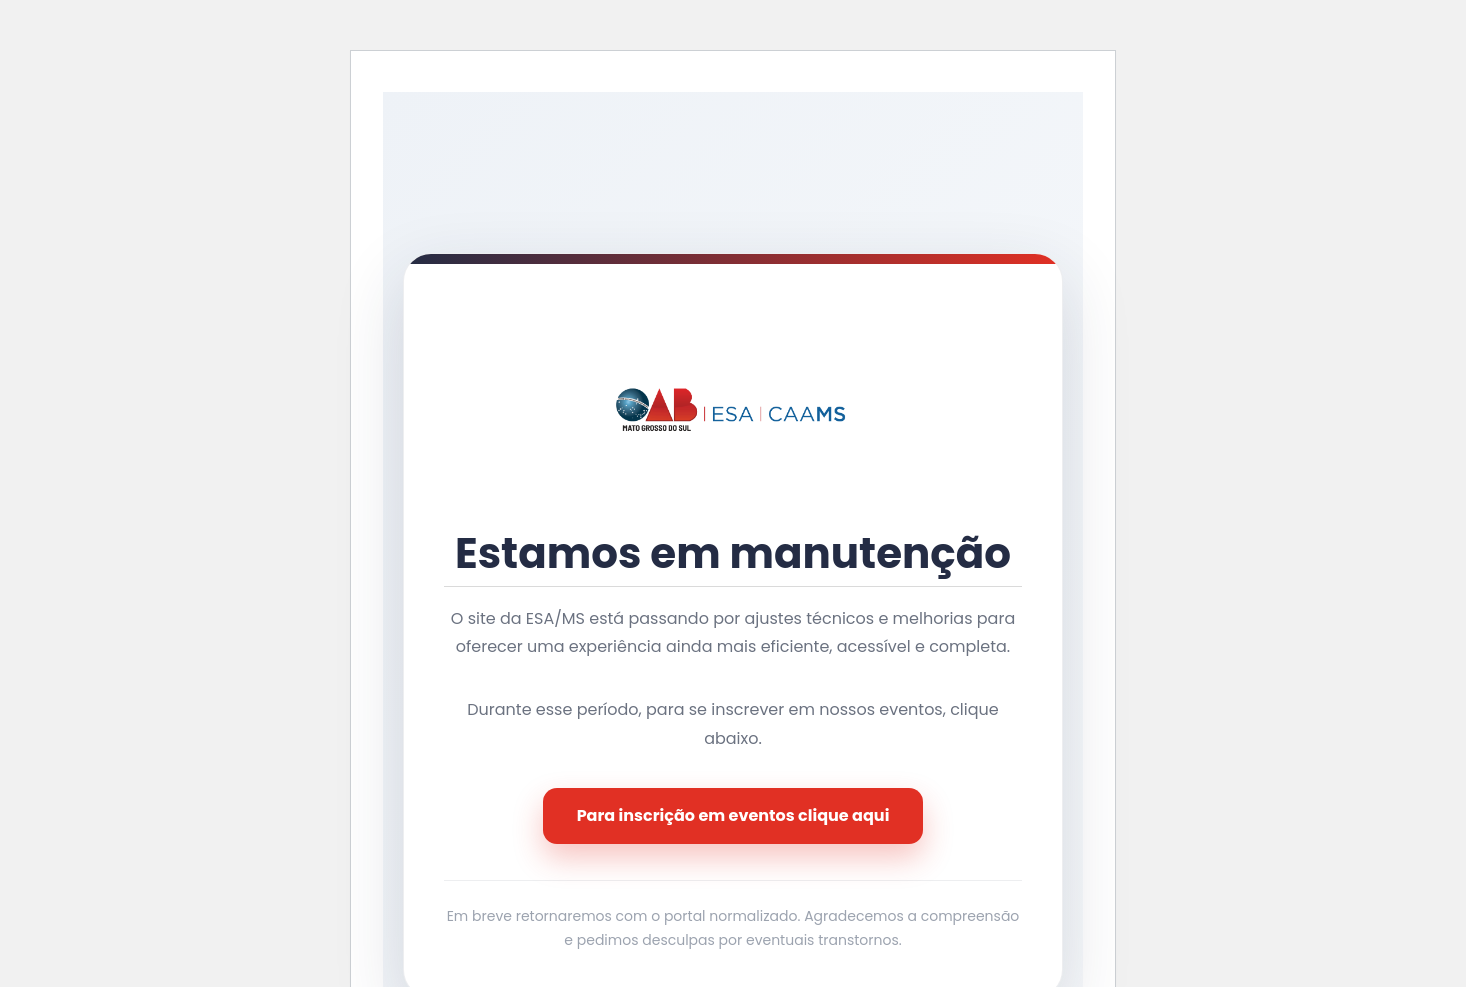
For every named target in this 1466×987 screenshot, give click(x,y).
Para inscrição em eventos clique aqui (733, 815)
